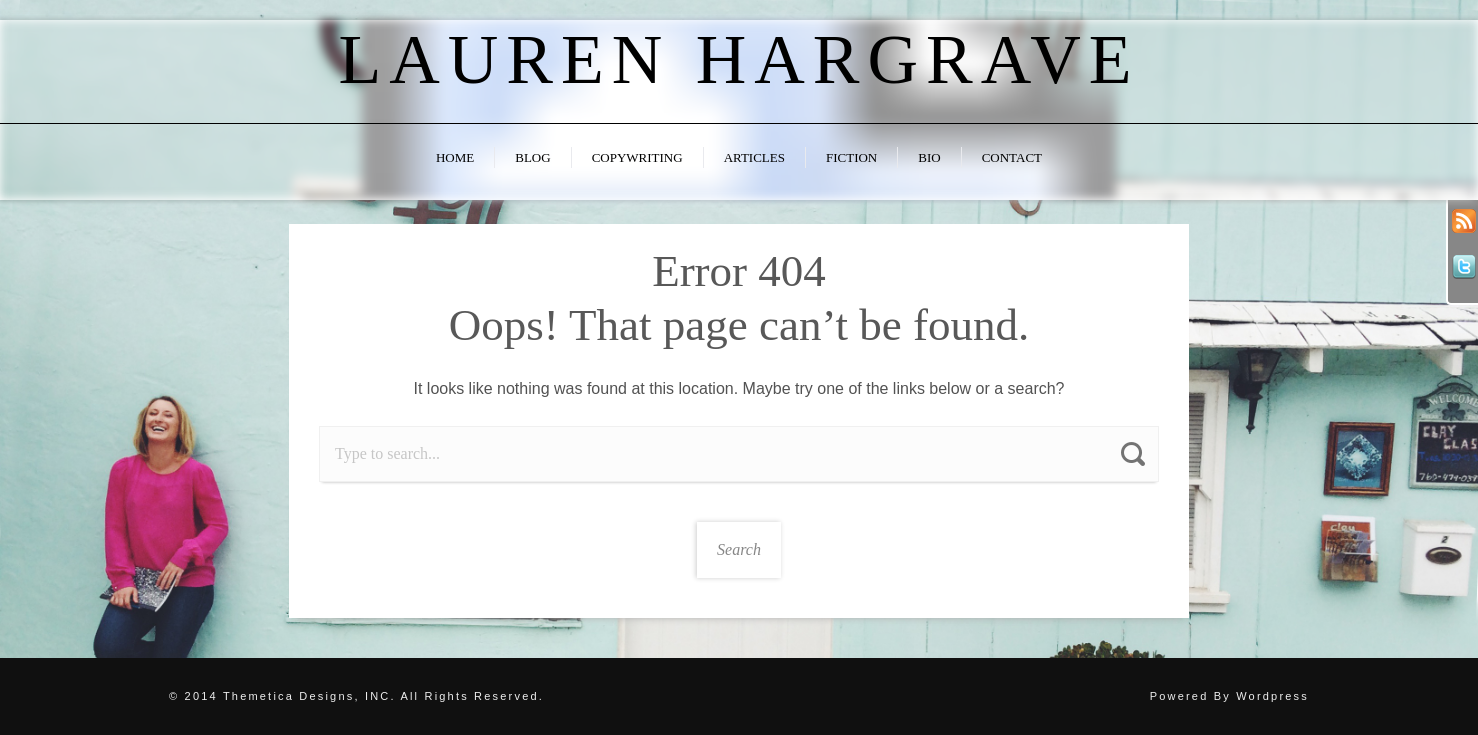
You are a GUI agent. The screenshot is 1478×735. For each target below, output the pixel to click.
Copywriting (637, 157)
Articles (754, 157)
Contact (1012, 157)
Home (455, 157)
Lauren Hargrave (738, 59)
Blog (532, 157)
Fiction (851, 157)
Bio (929, 157)
